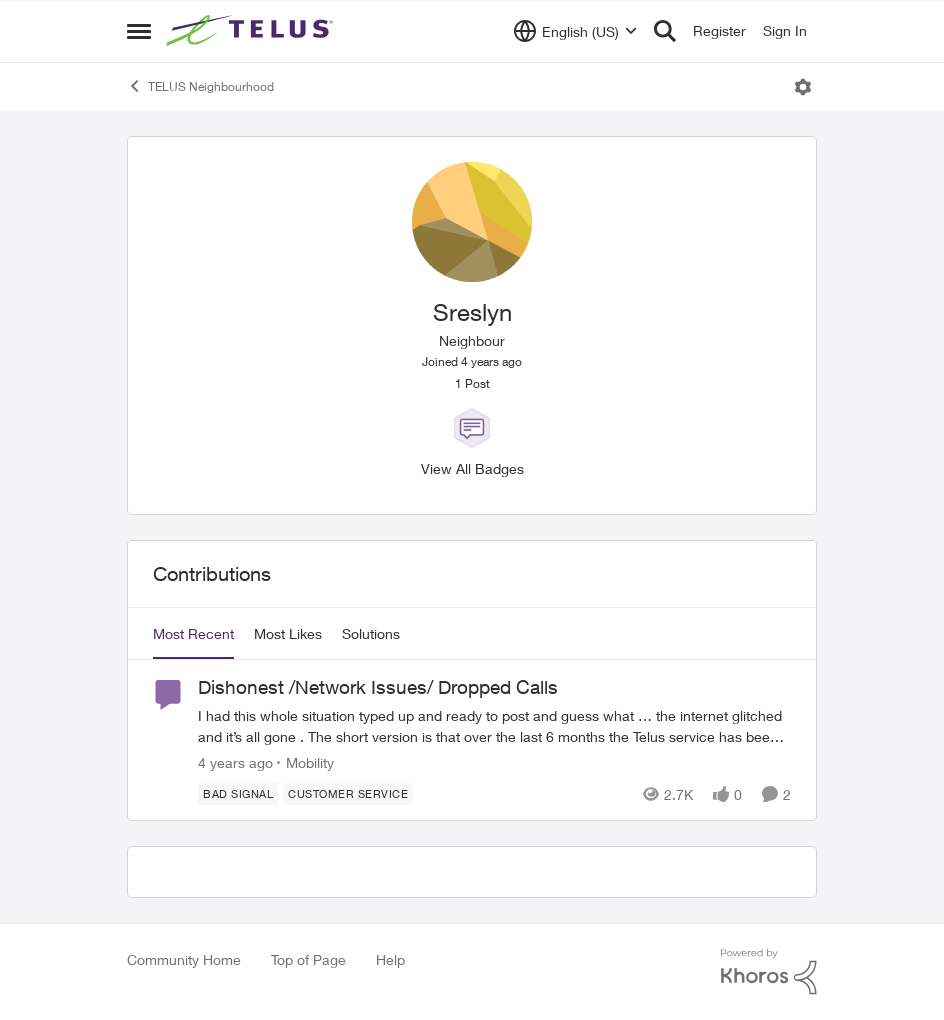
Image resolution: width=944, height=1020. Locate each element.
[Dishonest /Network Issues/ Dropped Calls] (494, 726)
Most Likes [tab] (288, 633)
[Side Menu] (139, 31)
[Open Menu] (803, 87)
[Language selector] (575, 31)
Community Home (184, 959)
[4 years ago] (235, 762)
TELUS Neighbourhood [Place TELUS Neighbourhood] (200, 86)
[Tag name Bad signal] (238, 794)
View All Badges (472, 468)
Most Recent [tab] (193, 633)
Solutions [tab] (371, 633)
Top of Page (308, 959)
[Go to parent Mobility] (305, 762)
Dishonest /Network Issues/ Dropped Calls (378, 687)
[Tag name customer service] (348, 794)
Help (390, 959)
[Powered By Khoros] (769, 972)
